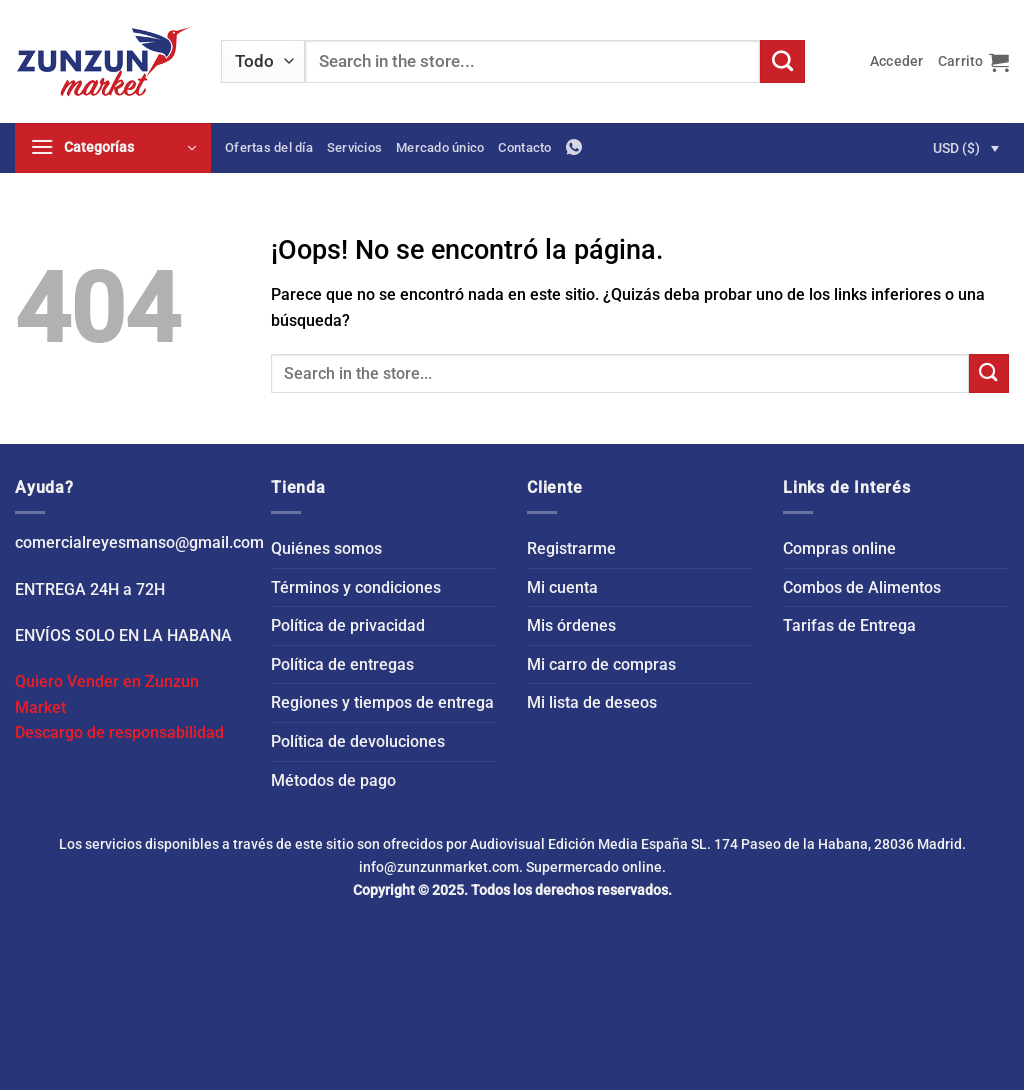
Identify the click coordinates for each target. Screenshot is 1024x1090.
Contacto (524, 147)
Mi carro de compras (601, 664)
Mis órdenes (571, 625)
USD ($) (956, 148)
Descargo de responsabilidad (119, 732)
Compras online (839, 548)
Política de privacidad (348, 625)
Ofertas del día (269, 147)
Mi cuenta (562, 587)
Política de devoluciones (358, 741)
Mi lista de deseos (592, 702)
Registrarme (571, 548)
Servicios (354, 147)
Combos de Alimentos (862, 587)
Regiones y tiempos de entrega (382, 702)
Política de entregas (342, 664)
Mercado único (440, 147)
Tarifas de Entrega (849, 625)
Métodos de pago (333, 780)
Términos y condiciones (356, 587)
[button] (897, 61)
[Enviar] (782, 62)
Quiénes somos (326, 548)
